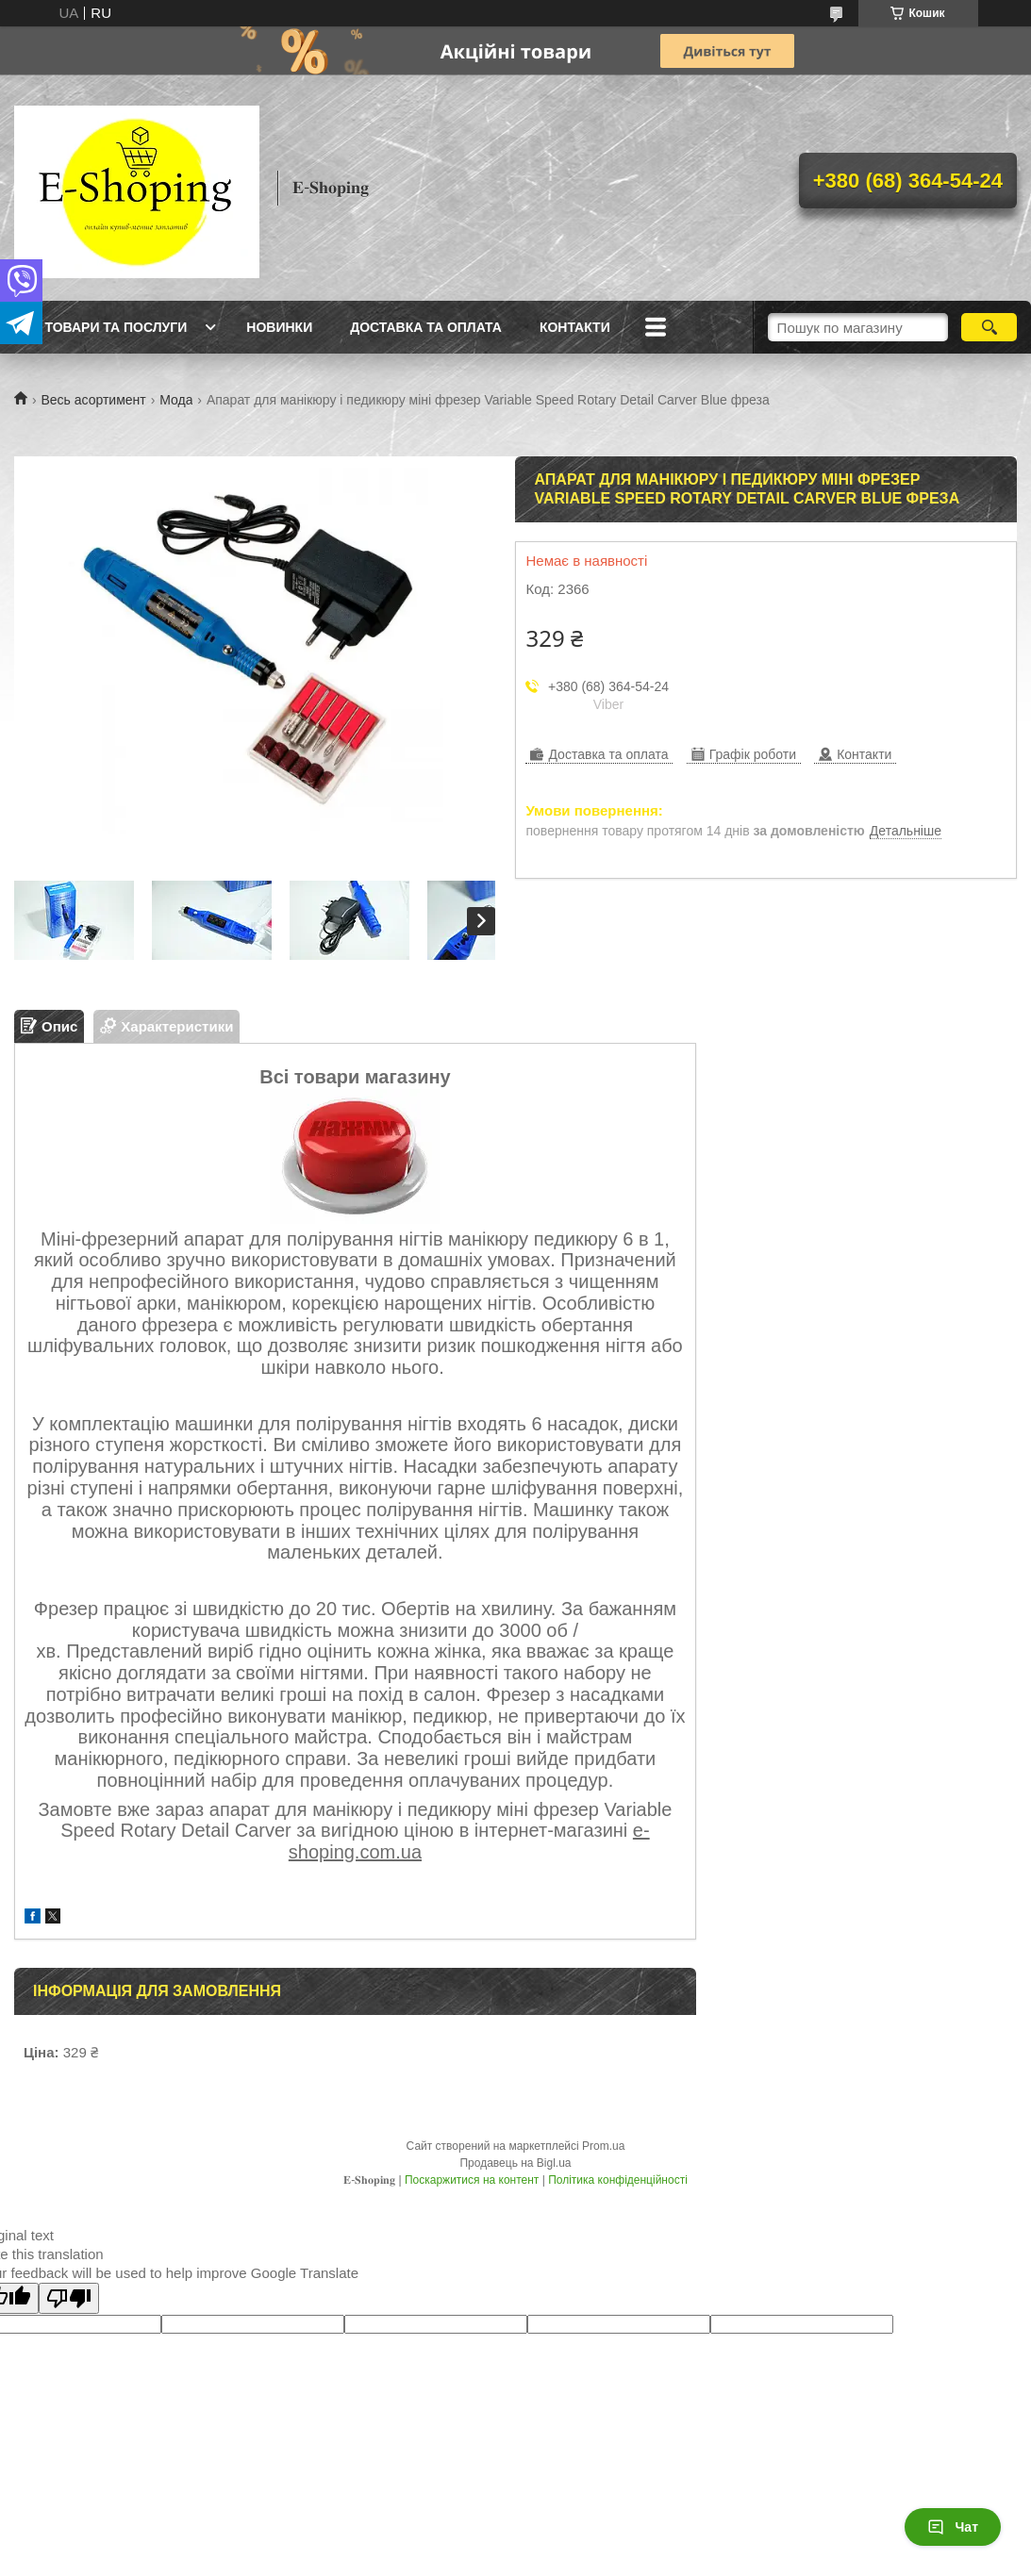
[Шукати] (989, 327)
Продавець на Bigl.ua (515, 2163)
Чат (952, 2526)
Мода (175, 399)
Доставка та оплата (426, 327)
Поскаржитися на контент (472, 2180)
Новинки (279, 327)
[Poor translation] (69, 2298)
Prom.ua (603, 2146)
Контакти (575, 327)
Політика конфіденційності (618, 2180)
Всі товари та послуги (103, 327)
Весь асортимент (93, 399)
